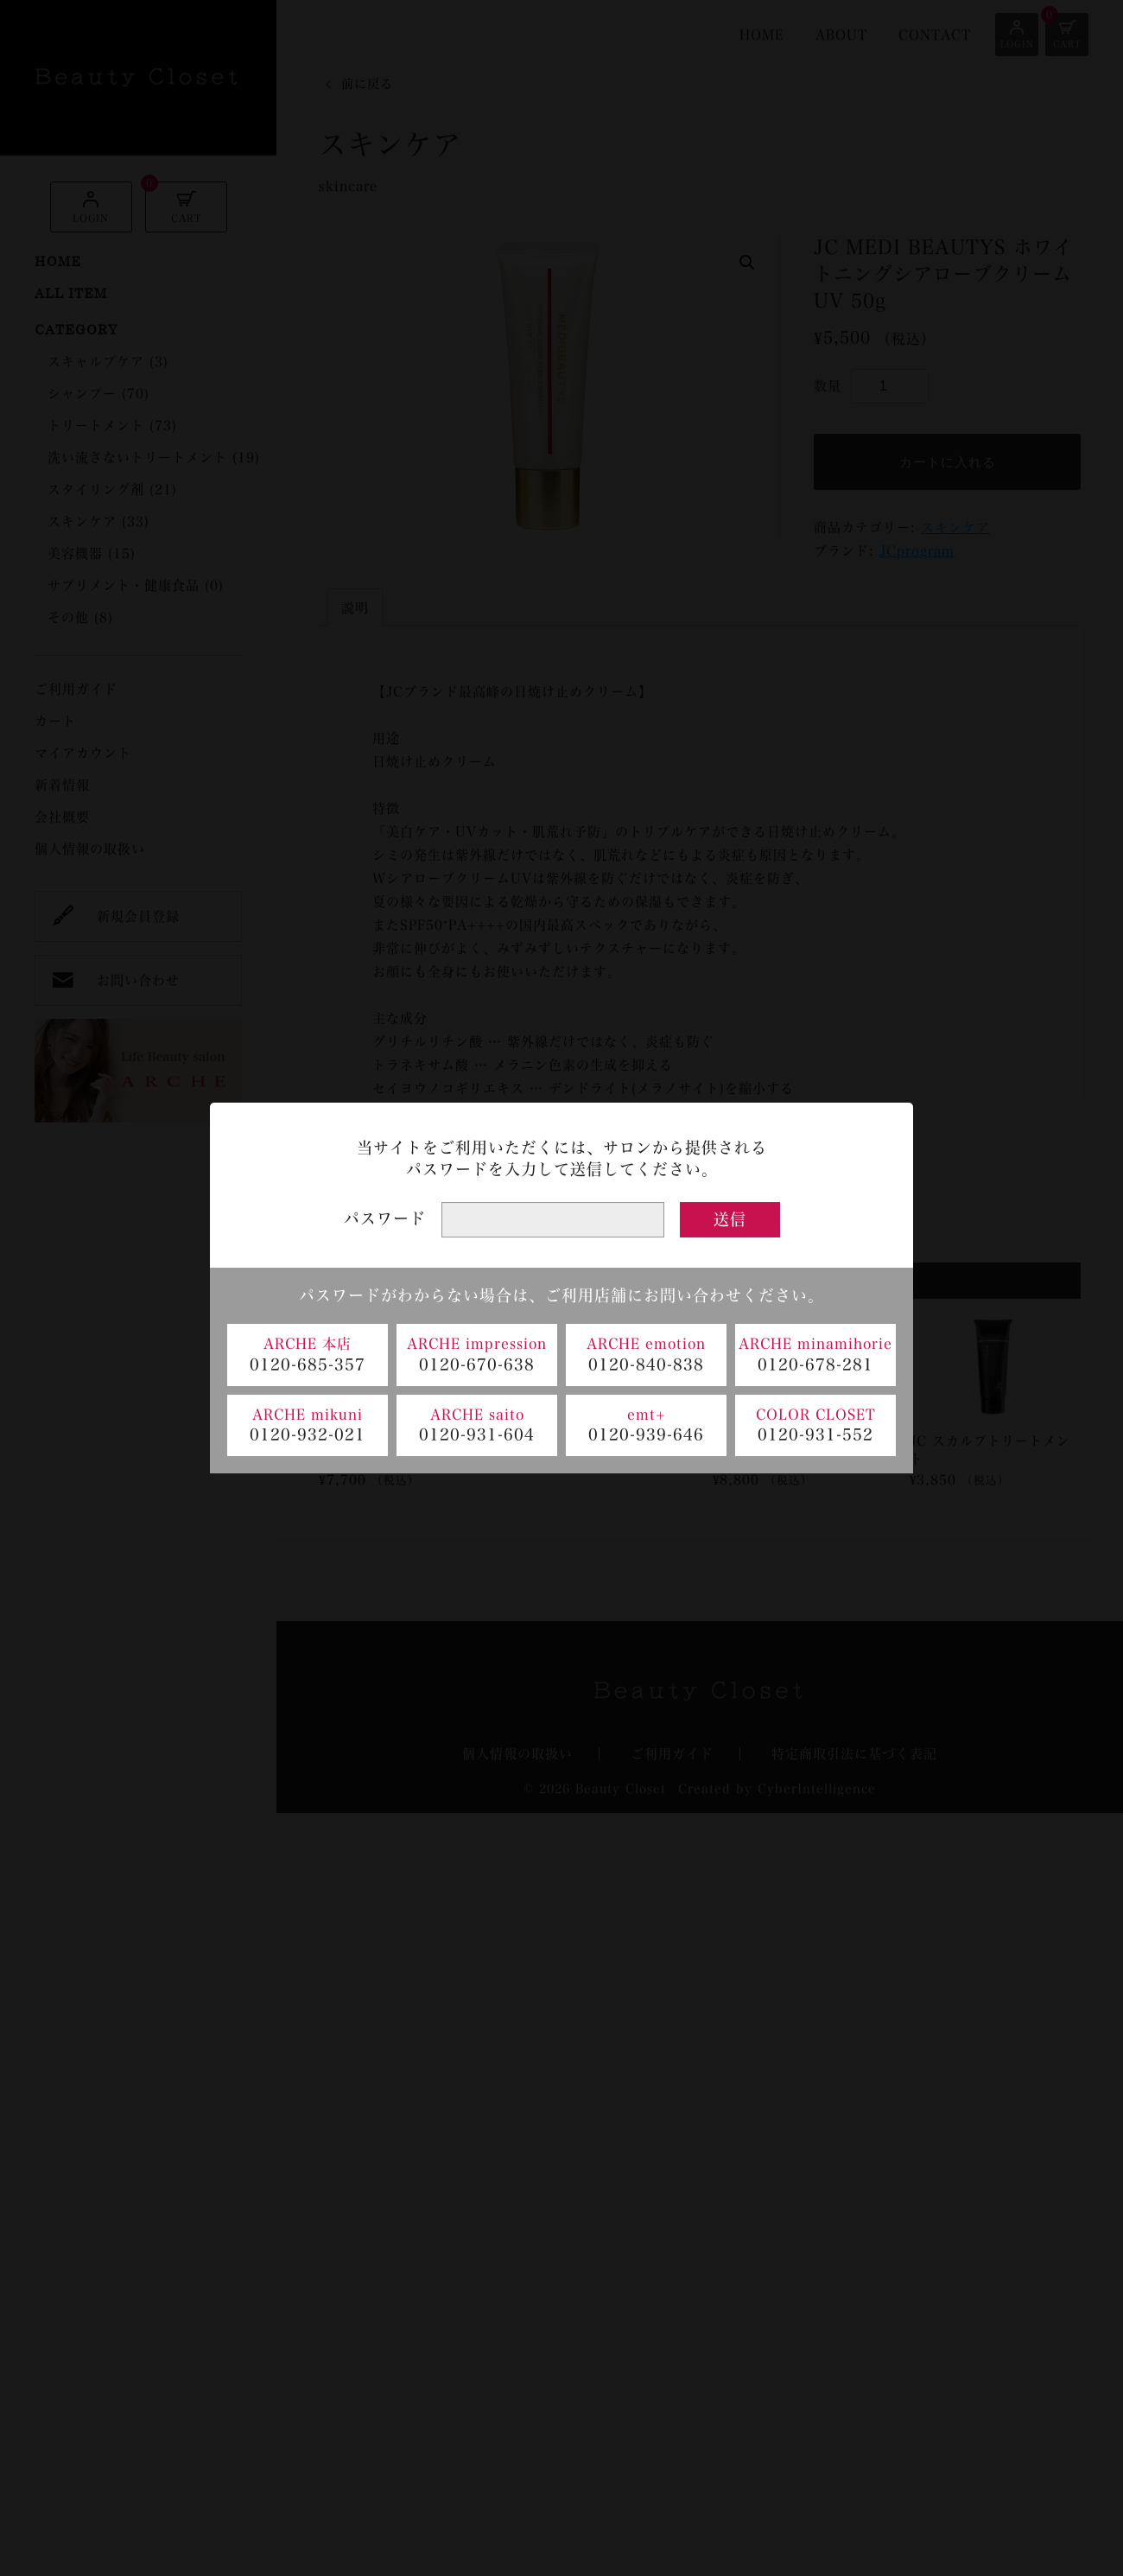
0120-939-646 (646, 1434)
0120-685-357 (307, 1364)
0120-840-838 (646, 1364)
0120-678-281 (815, 1364)
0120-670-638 (477, 1364)
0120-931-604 (477, 1434)
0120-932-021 (307, 1434)
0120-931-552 (815, 1434)
